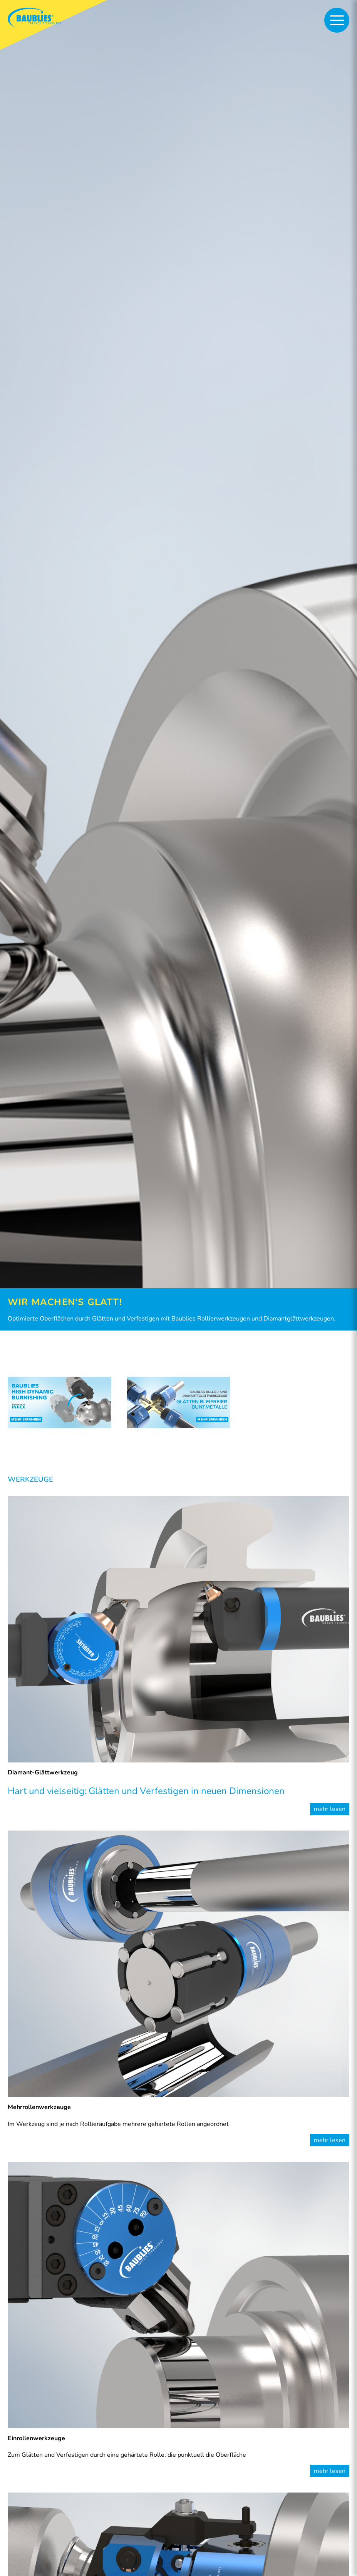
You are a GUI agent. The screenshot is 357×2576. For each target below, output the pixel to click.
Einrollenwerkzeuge (36, 2438)
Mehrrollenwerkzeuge (39, 2107)
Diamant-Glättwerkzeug (43, 1772)
